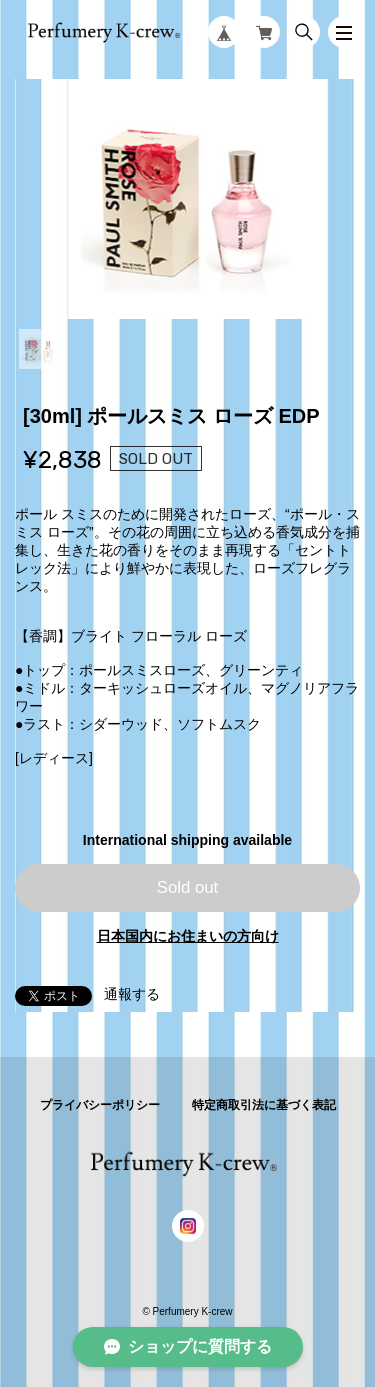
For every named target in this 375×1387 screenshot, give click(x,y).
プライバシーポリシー (100, 1105)
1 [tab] (39, 349)
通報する (132, 994)
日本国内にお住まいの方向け (188, 936)
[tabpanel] (187, 199)
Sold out (188, 887)
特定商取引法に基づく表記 (264, 1105)
